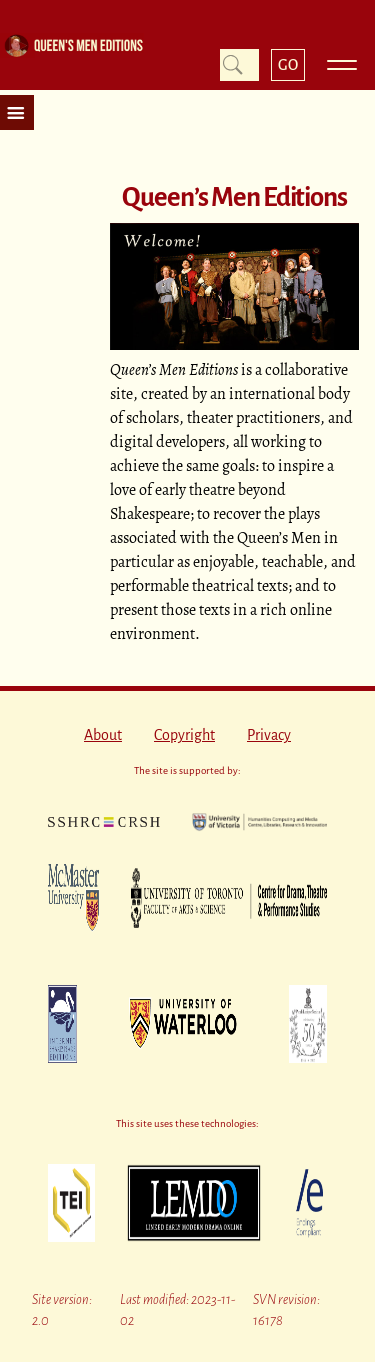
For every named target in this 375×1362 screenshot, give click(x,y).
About (103, 735)
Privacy (269, 735)
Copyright (184, 735)
